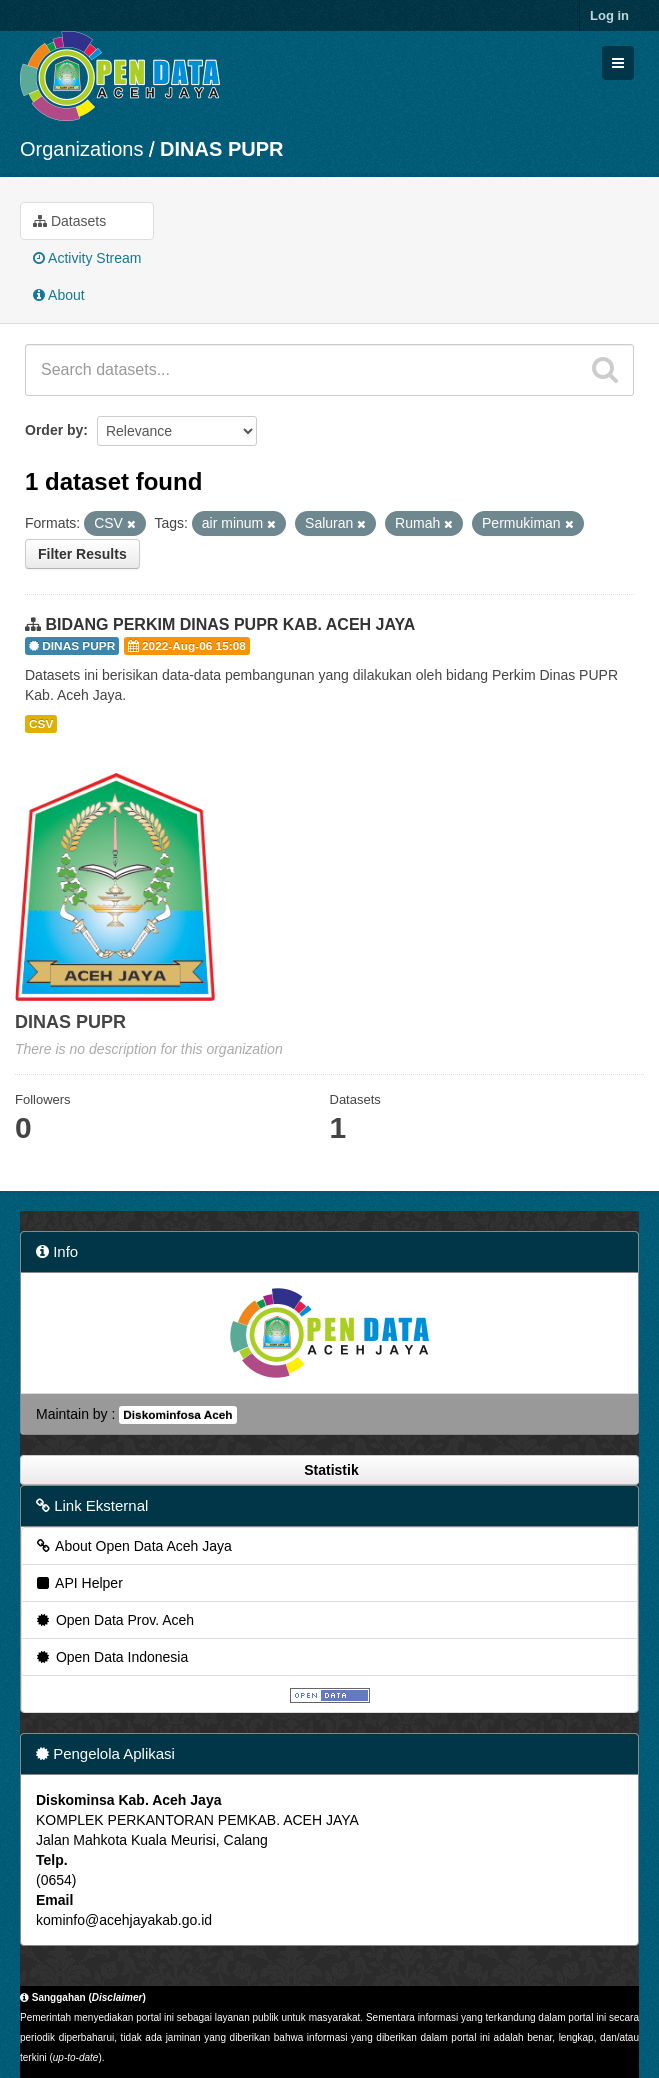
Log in (609, 15)
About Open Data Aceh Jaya (133, 1546)
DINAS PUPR (221, 149)
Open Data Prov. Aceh (114, 1620)
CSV (41, 724)
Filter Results (82, 554)
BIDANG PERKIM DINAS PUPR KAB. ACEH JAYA (230, 624)
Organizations (81, 149)
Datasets (69, 221)
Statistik (329, 1470)
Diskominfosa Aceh (177, 1415)
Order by (54, 430)
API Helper (78, 1583)
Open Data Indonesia (111, 1657)
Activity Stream (87, 258)
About (59, 295)
